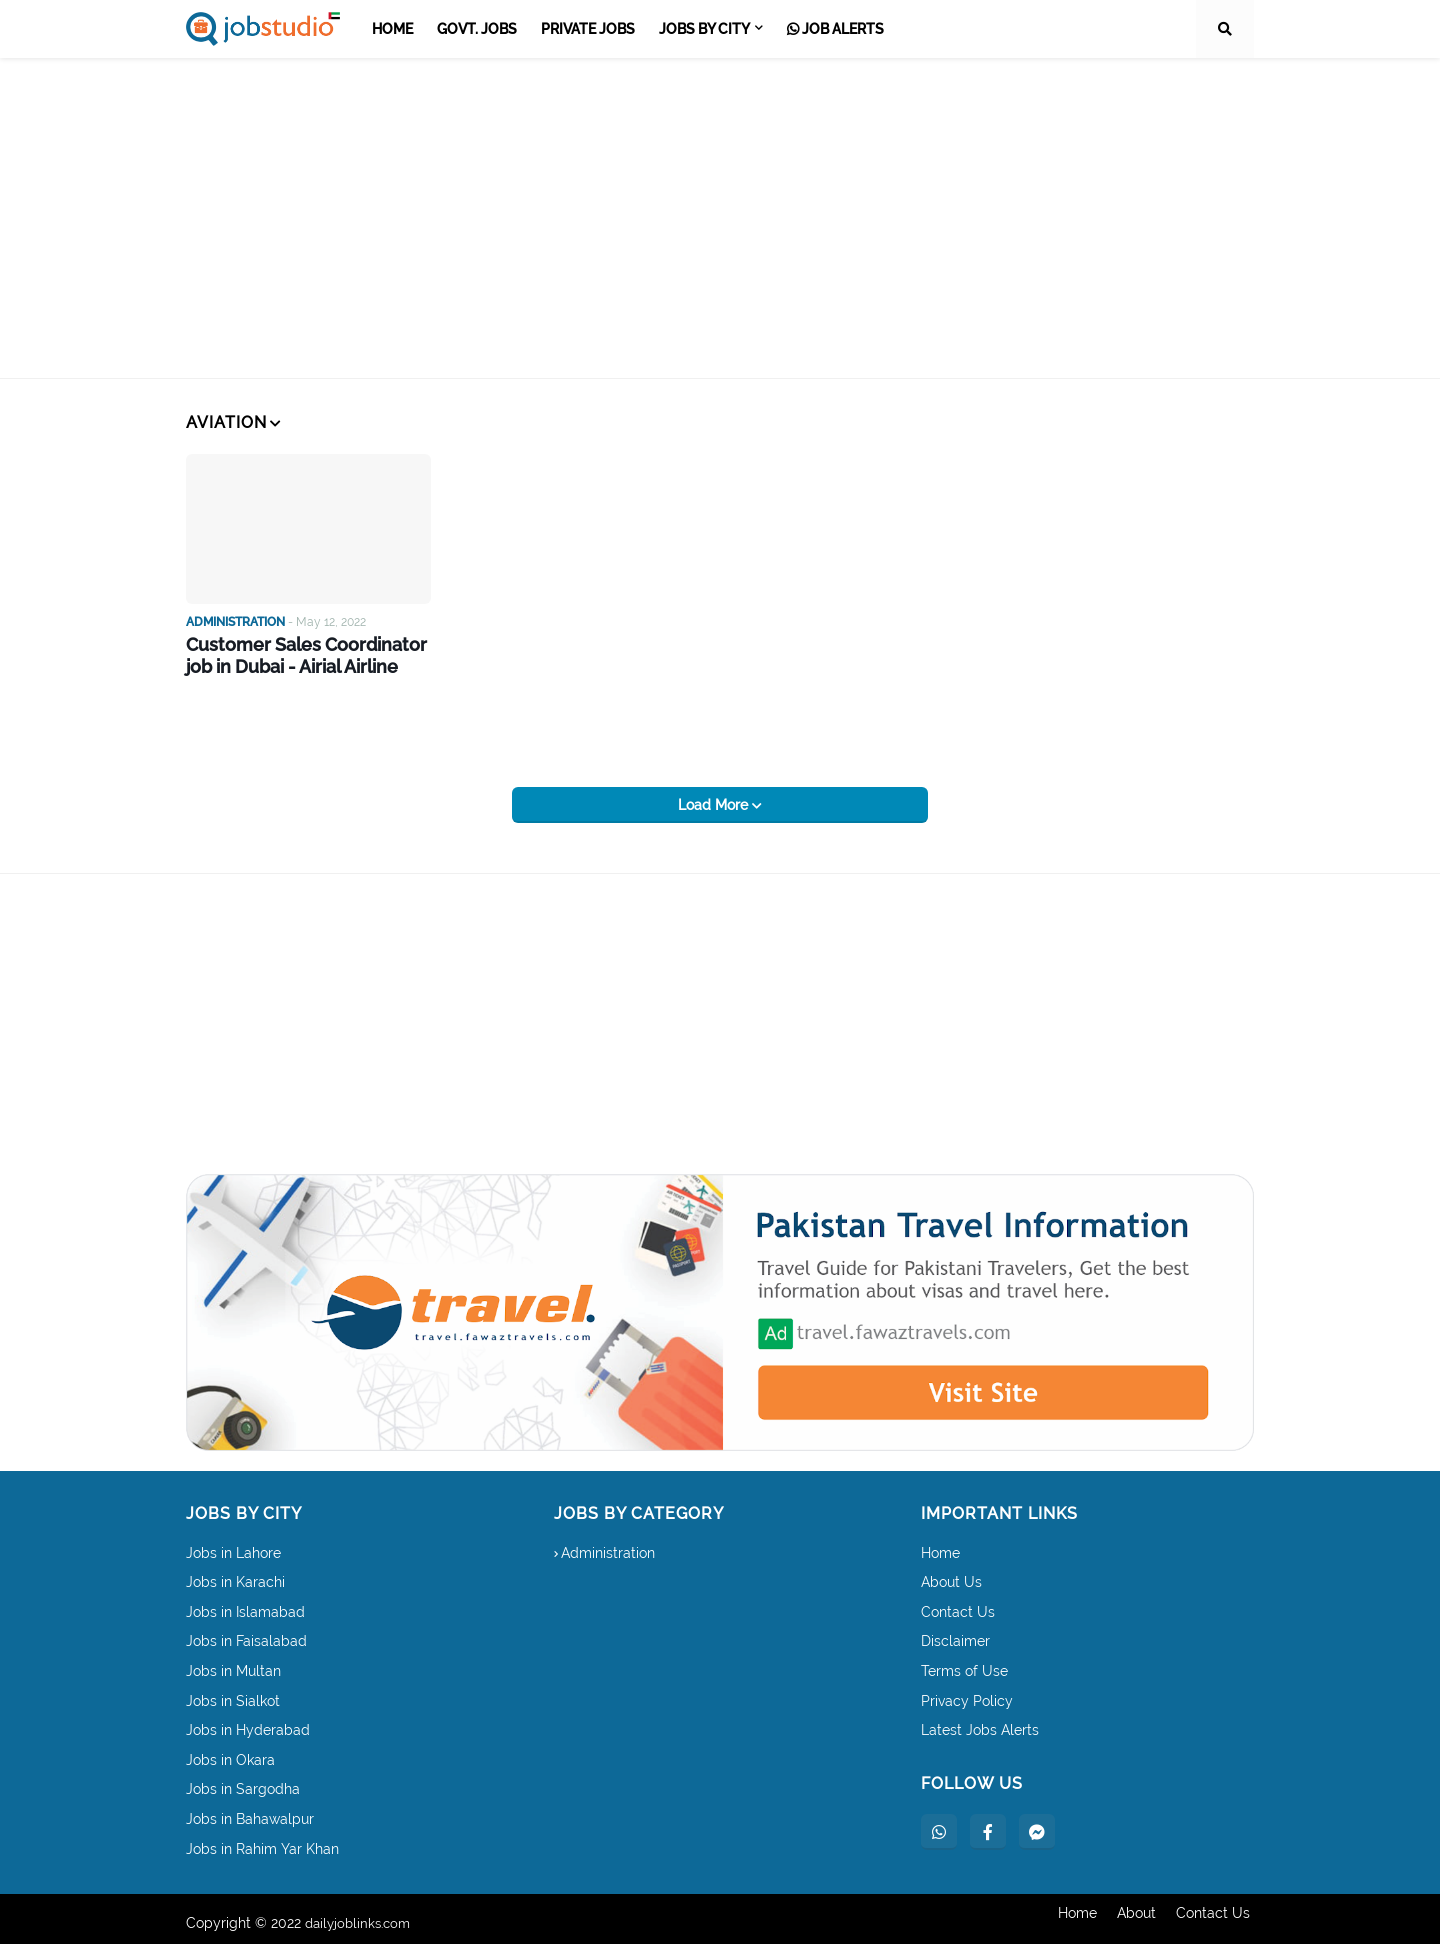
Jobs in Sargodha (243, 1782)
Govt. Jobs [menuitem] (477, 29)
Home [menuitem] (392, 29)
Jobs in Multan (233, 1663)
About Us (951, 1574)
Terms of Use (964, 1663)
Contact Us (958, 1604)
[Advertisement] (720, 218)
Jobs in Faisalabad (246, 1634)
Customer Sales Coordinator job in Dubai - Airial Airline (295, 654)
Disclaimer (955, 1634)
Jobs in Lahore (233, 1545)
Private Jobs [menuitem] (588, 29)
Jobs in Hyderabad (248, 1722)
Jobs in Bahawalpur (250, 1811)
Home (940, 1545)
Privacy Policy (967, 1693)
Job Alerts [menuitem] (835, 29)
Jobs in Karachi (235, 1574)
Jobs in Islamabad (245, 1604)
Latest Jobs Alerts (980, 1722)
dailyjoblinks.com (361, 1915)
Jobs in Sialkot (233, 1693)
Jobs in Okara (230, 1752)
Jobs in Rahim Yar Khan (262, 1841)
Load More (715, 797)
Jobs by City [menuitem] (704, 29)
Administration (608, 1545)
